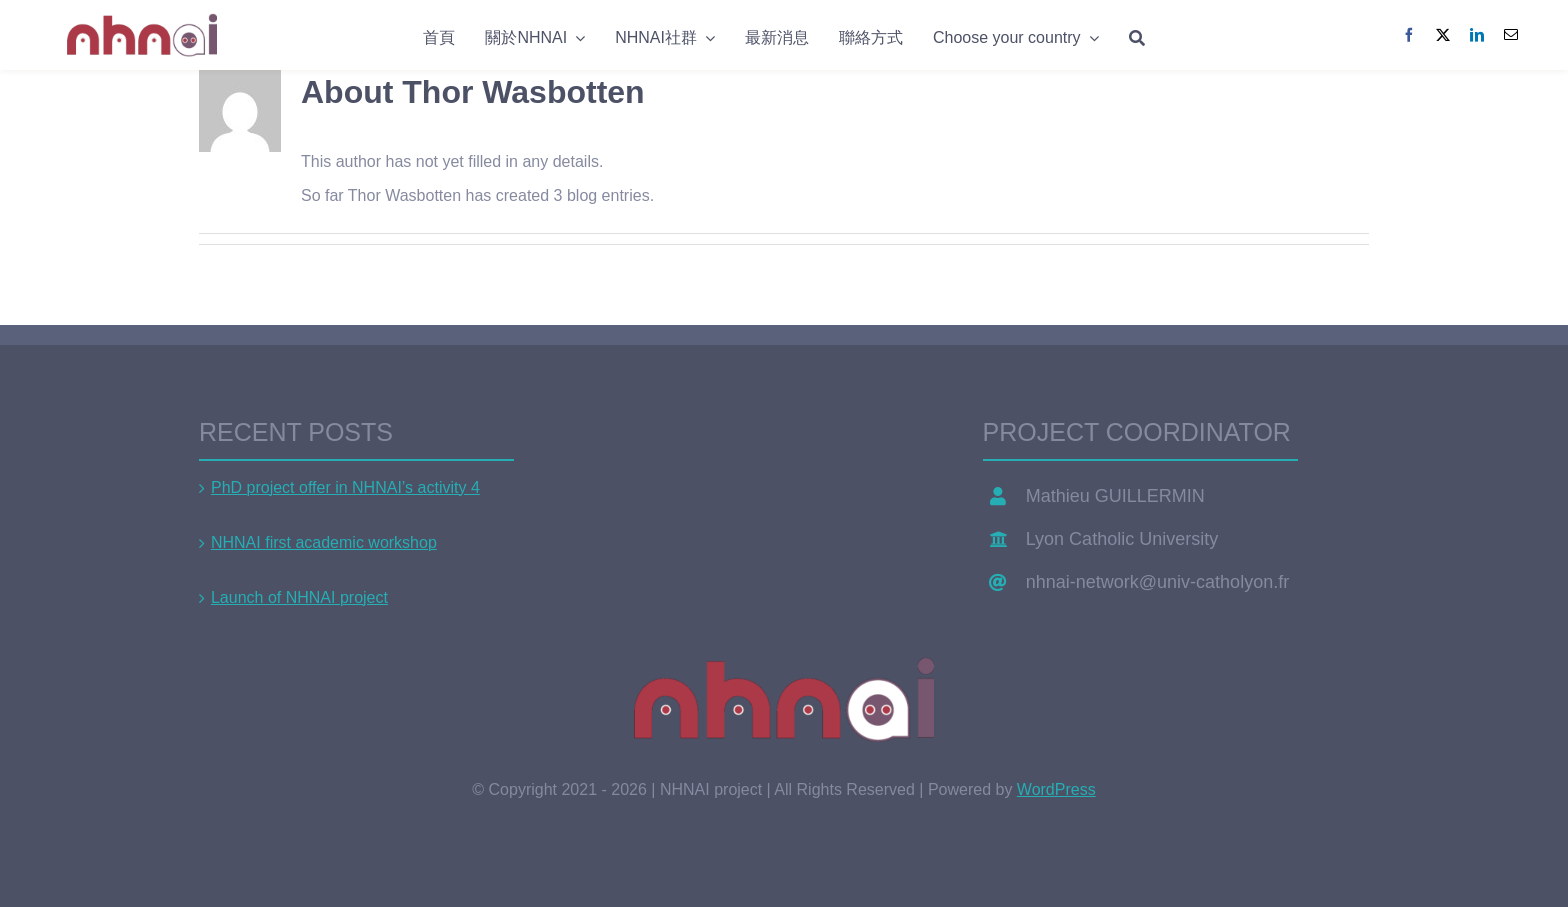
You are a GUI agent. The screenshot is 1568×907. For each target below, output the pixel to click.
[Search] (1137, 35)
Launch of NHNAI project (299, 597)
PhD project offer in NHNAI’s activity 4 (345, 487)
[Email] (1511, 35)
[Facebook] (1409, 35)
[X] (1443, 35)
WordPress (1056, 789)
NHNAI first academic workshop (324, 542)
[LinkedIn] (1477, 35)
